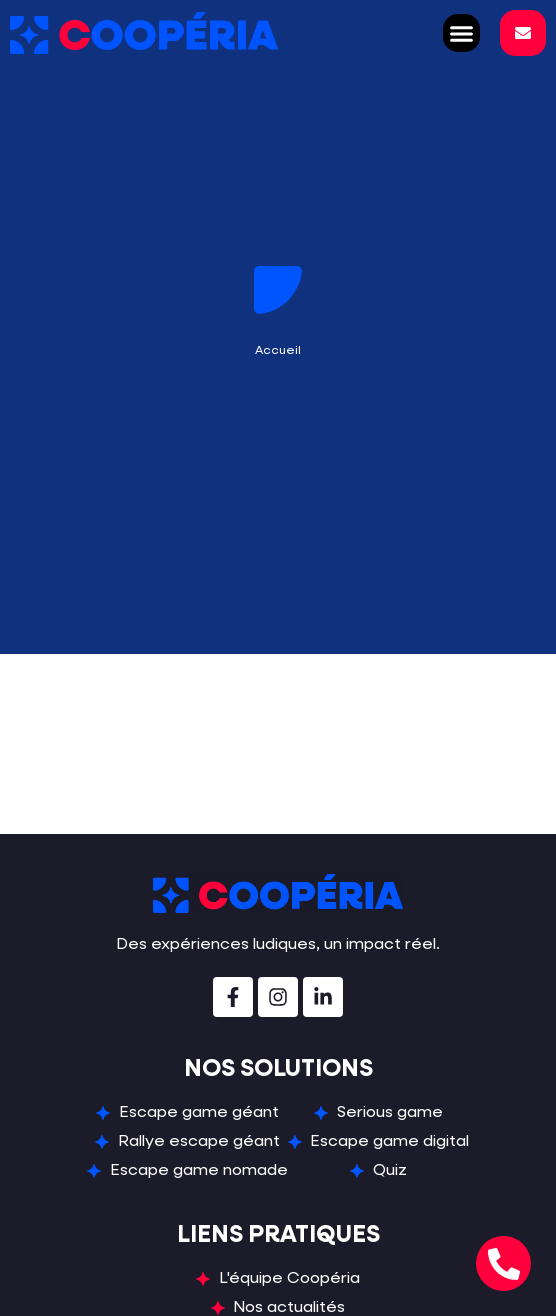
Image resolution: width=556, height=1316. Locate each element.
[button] (462, 33)
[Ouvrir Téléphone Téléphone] (503, 1263)
